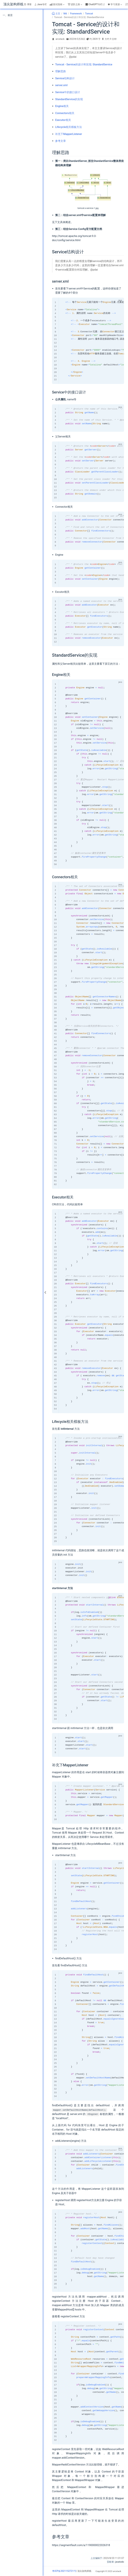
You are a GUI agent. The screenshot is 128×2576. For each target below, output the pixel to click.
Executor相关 (63, 120)
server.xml (61, 85)
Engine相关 (62, 106)
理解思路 (60, 71)
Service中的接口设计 (67, 92)
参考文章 (60, 140)
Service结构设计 (65, 78)
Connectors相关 (64, 113)
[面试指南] (57, 4)
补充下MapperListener (68, 134)
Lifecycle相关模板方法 (68, 127)
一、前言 (8, 15)
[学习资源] (115, 4)
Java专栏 (40, 4)
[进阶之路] (75, 4)
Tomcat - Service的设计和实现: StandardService (83, 64)
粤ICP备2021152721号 (64, 2571)
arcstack (60, 39)
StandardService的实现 (69, 99)
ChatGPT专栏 (96, 4)
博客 (28, 4)
